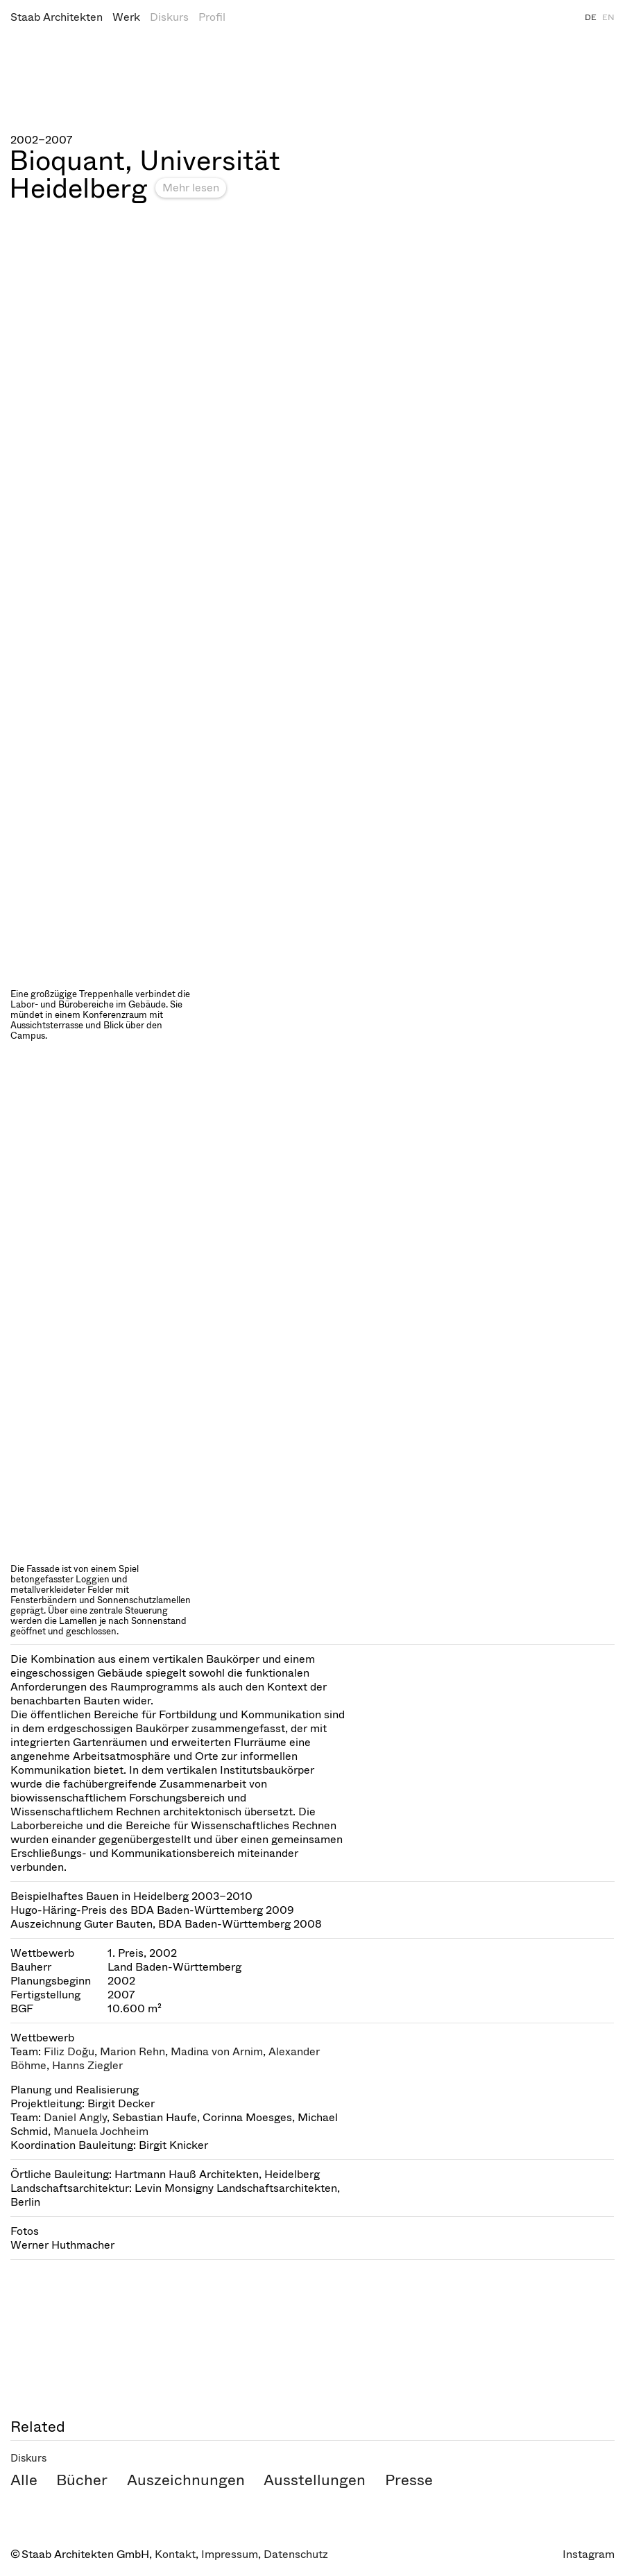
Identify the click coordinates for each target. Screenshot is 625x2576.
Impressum (229, 2554)
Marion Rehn (132, 2051)
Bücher (82, 2480)
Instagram (589, 2554)
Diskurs (169, 17)
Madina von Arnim (217, 2051)
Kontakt (175, 2554)
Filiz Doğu (69, 2051)
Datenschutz (296, 2554)
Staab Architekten (56, 17)
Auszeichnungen (186, 2480)
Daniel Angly (75, 2117)
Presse (409, 2480)
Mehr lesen (190, 188)
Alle (23, 2480)
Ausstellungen (315, 2480)
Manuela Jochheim (100, 2131)
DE (591, 17)
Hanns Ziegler (87, 2065)
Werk (126, 17)
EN (608, 17)
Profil (211, 17)
